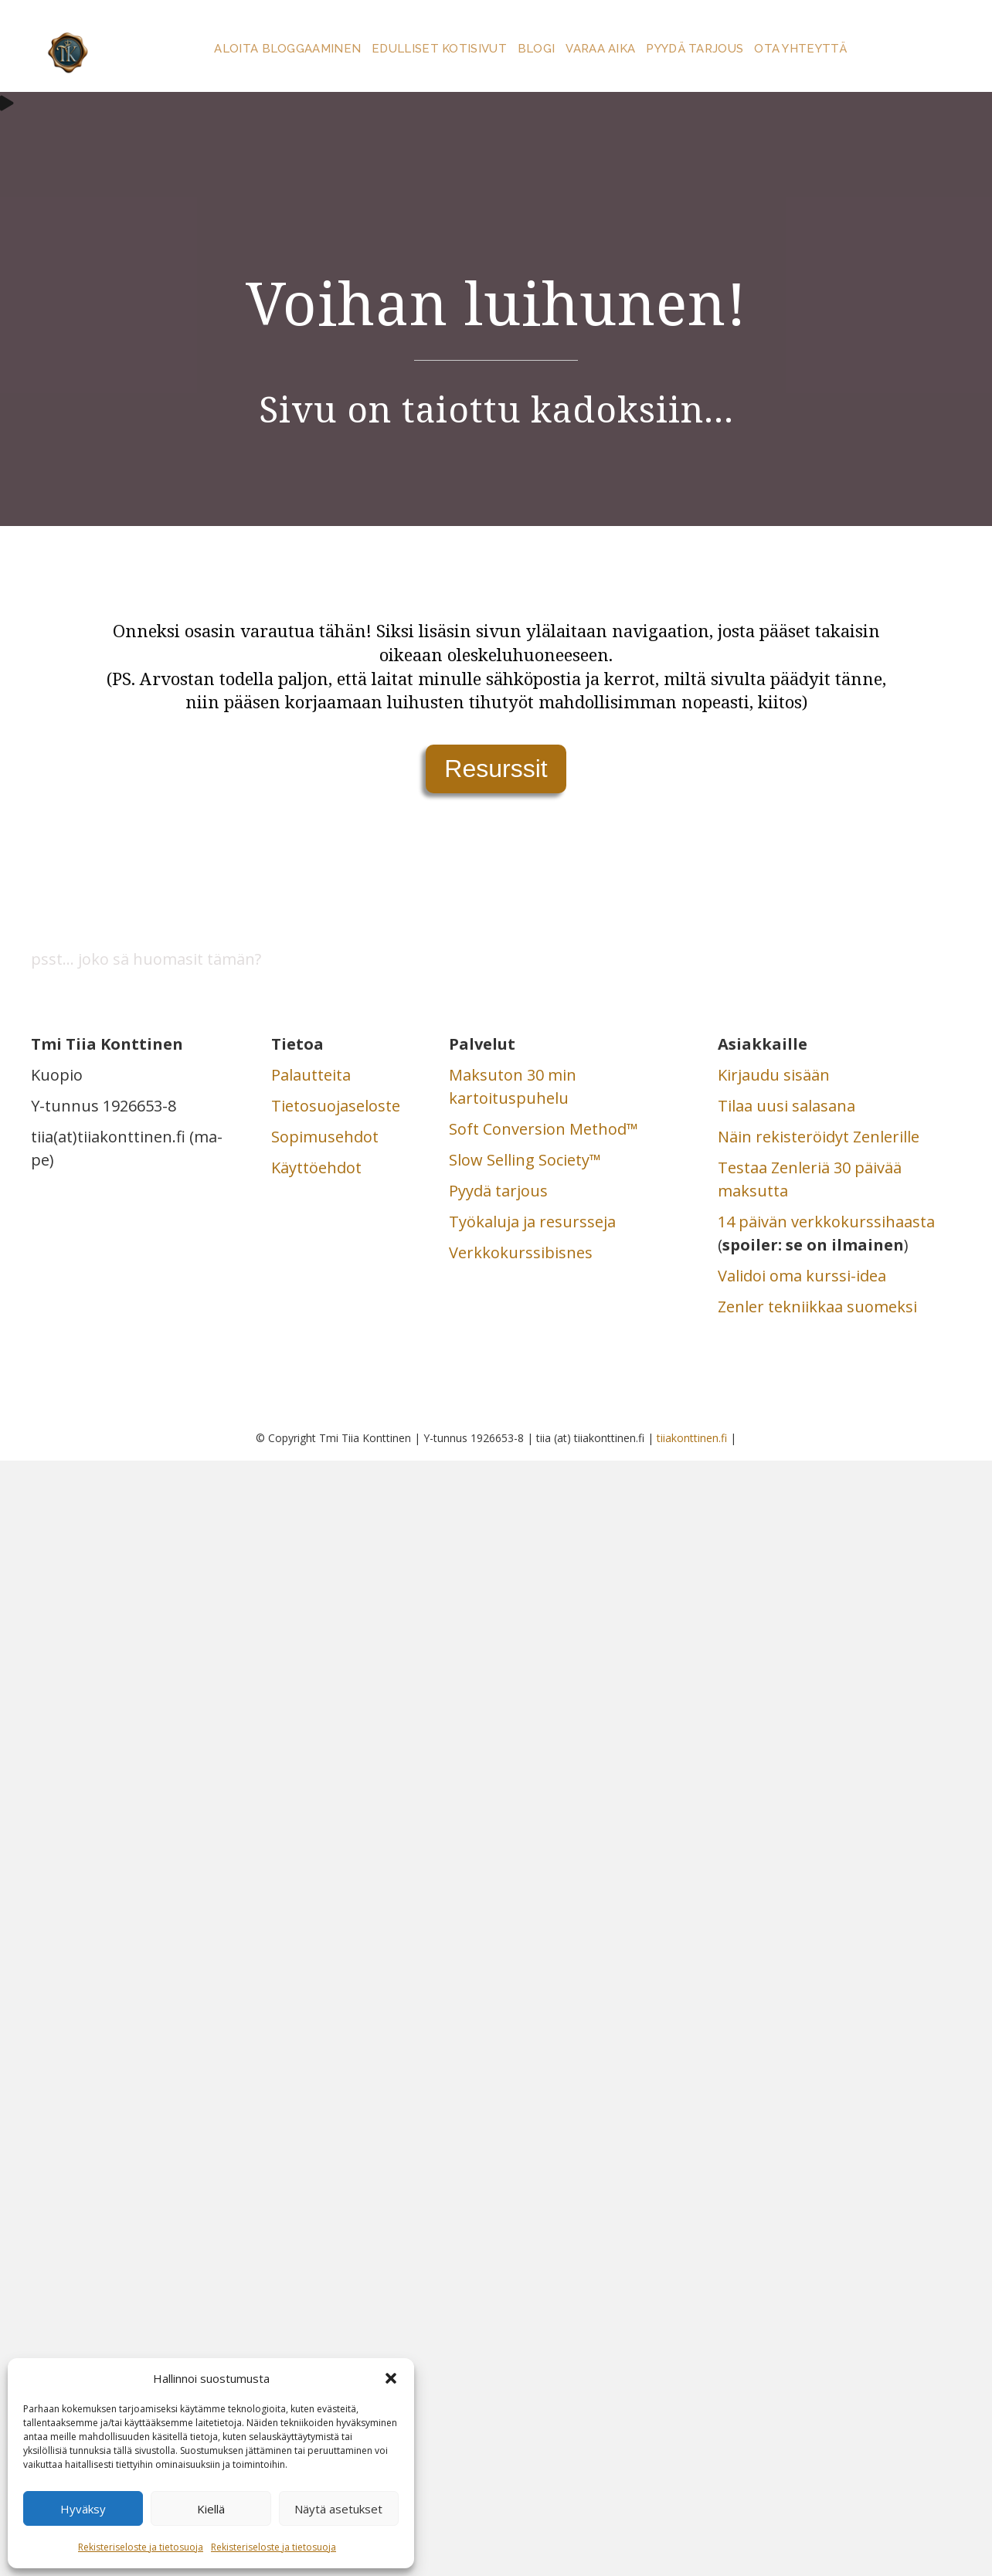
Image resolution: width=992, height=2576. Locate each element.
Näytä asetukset (338, 2509)
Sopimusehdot (325, 1136)
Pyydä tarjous (498, 1190)
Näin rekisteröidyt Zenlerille (818, 1136)
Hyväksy (83, 2509)
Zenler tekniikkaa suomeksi (817, 1306)
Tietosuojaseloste (335, 1105)
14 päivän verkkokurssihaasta (826, 1221)
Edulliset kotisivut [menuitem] (439, 49)
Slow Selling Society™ (525, 1159)
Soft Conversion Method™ (543, 1128)
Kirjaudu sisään (774, 1074)
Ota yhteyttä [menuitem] (800, 49)
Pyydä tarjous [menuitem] (694, 49)
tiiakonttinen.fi (692, 1438)
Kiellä (211, 2509)
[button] (391, 2378)
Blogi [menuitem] (536, 49)
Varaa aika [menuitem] (600, 49)
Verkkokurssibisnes (521, 1252)
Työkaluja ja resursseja (532, 1221)
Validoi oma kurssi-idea (802, 1275)
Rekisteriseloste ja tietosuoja (140, 2547)
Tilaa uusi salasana (786, 1105)
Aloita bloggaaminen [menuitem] (287, 49)
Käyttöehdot (316, 1167)
